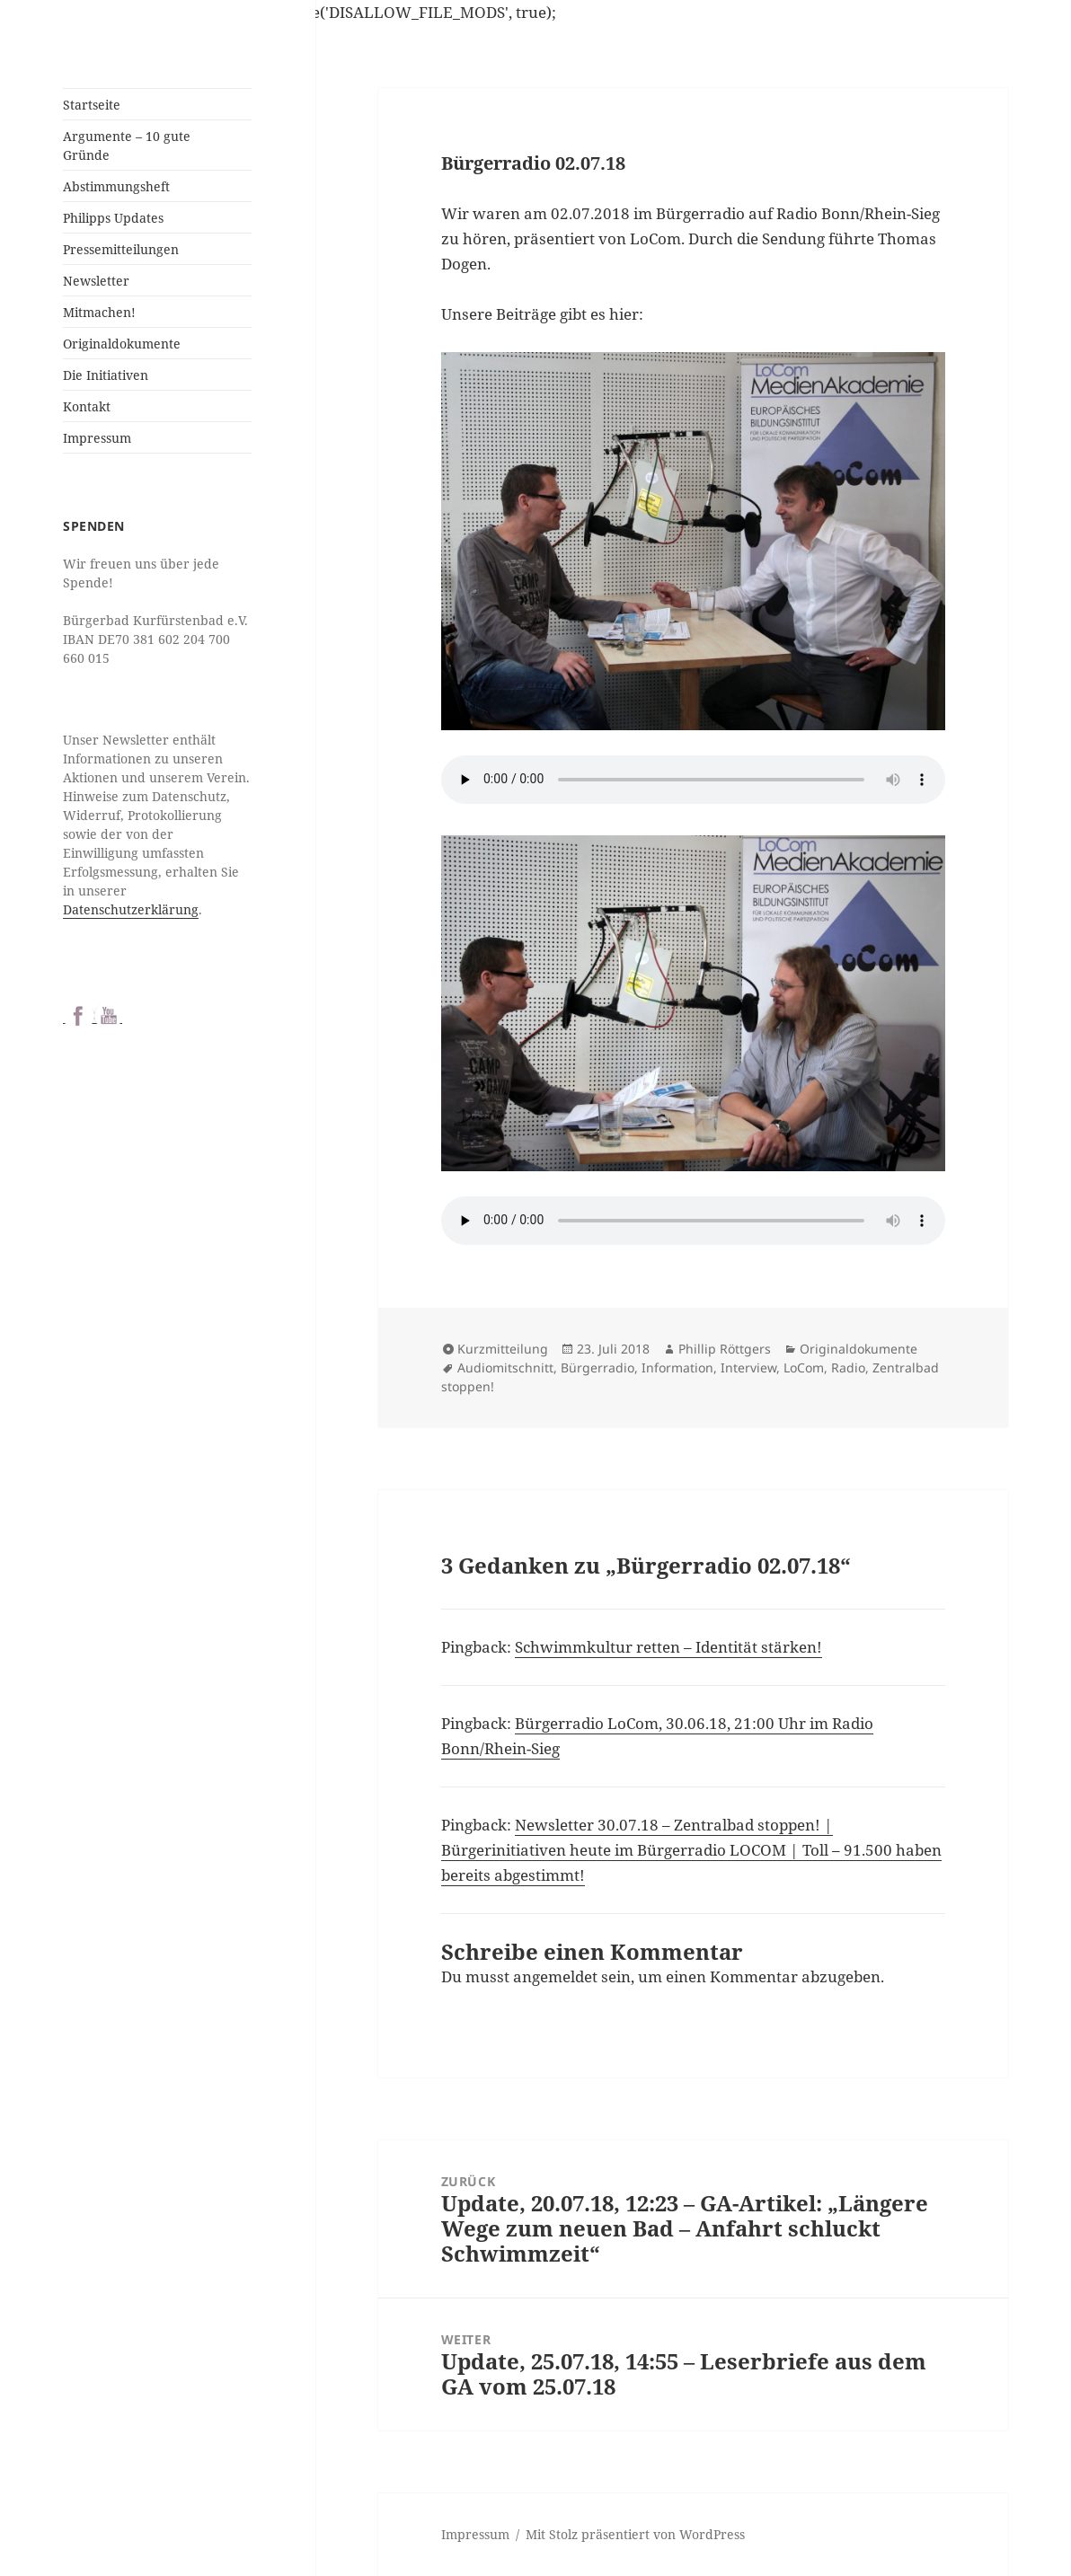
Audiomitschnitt (505, 1367)
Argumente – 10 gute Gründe (126, 145)
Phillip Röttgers (724, 1348)
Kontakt (87, 406)
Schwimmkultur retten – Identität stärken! (668, 1646)
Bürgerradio (597, 1367)
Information (677, 1367)
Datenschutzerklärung (131, 909)
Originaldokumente (122, 343)
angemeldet (555, 1976)
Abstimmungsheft (116, 186)
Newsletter (96, 280)
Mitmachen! (99, 312)
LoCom (803, 1367)
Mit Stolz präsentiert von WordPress (635, 2534)
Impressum (97, 437)
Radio (848, 1367)
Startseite (91, 104)
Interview (748, 1367)
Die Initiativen (105, 375)
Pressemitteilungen (121, 249)
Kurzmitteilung (502, 1348)
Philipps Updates (113, 217)
